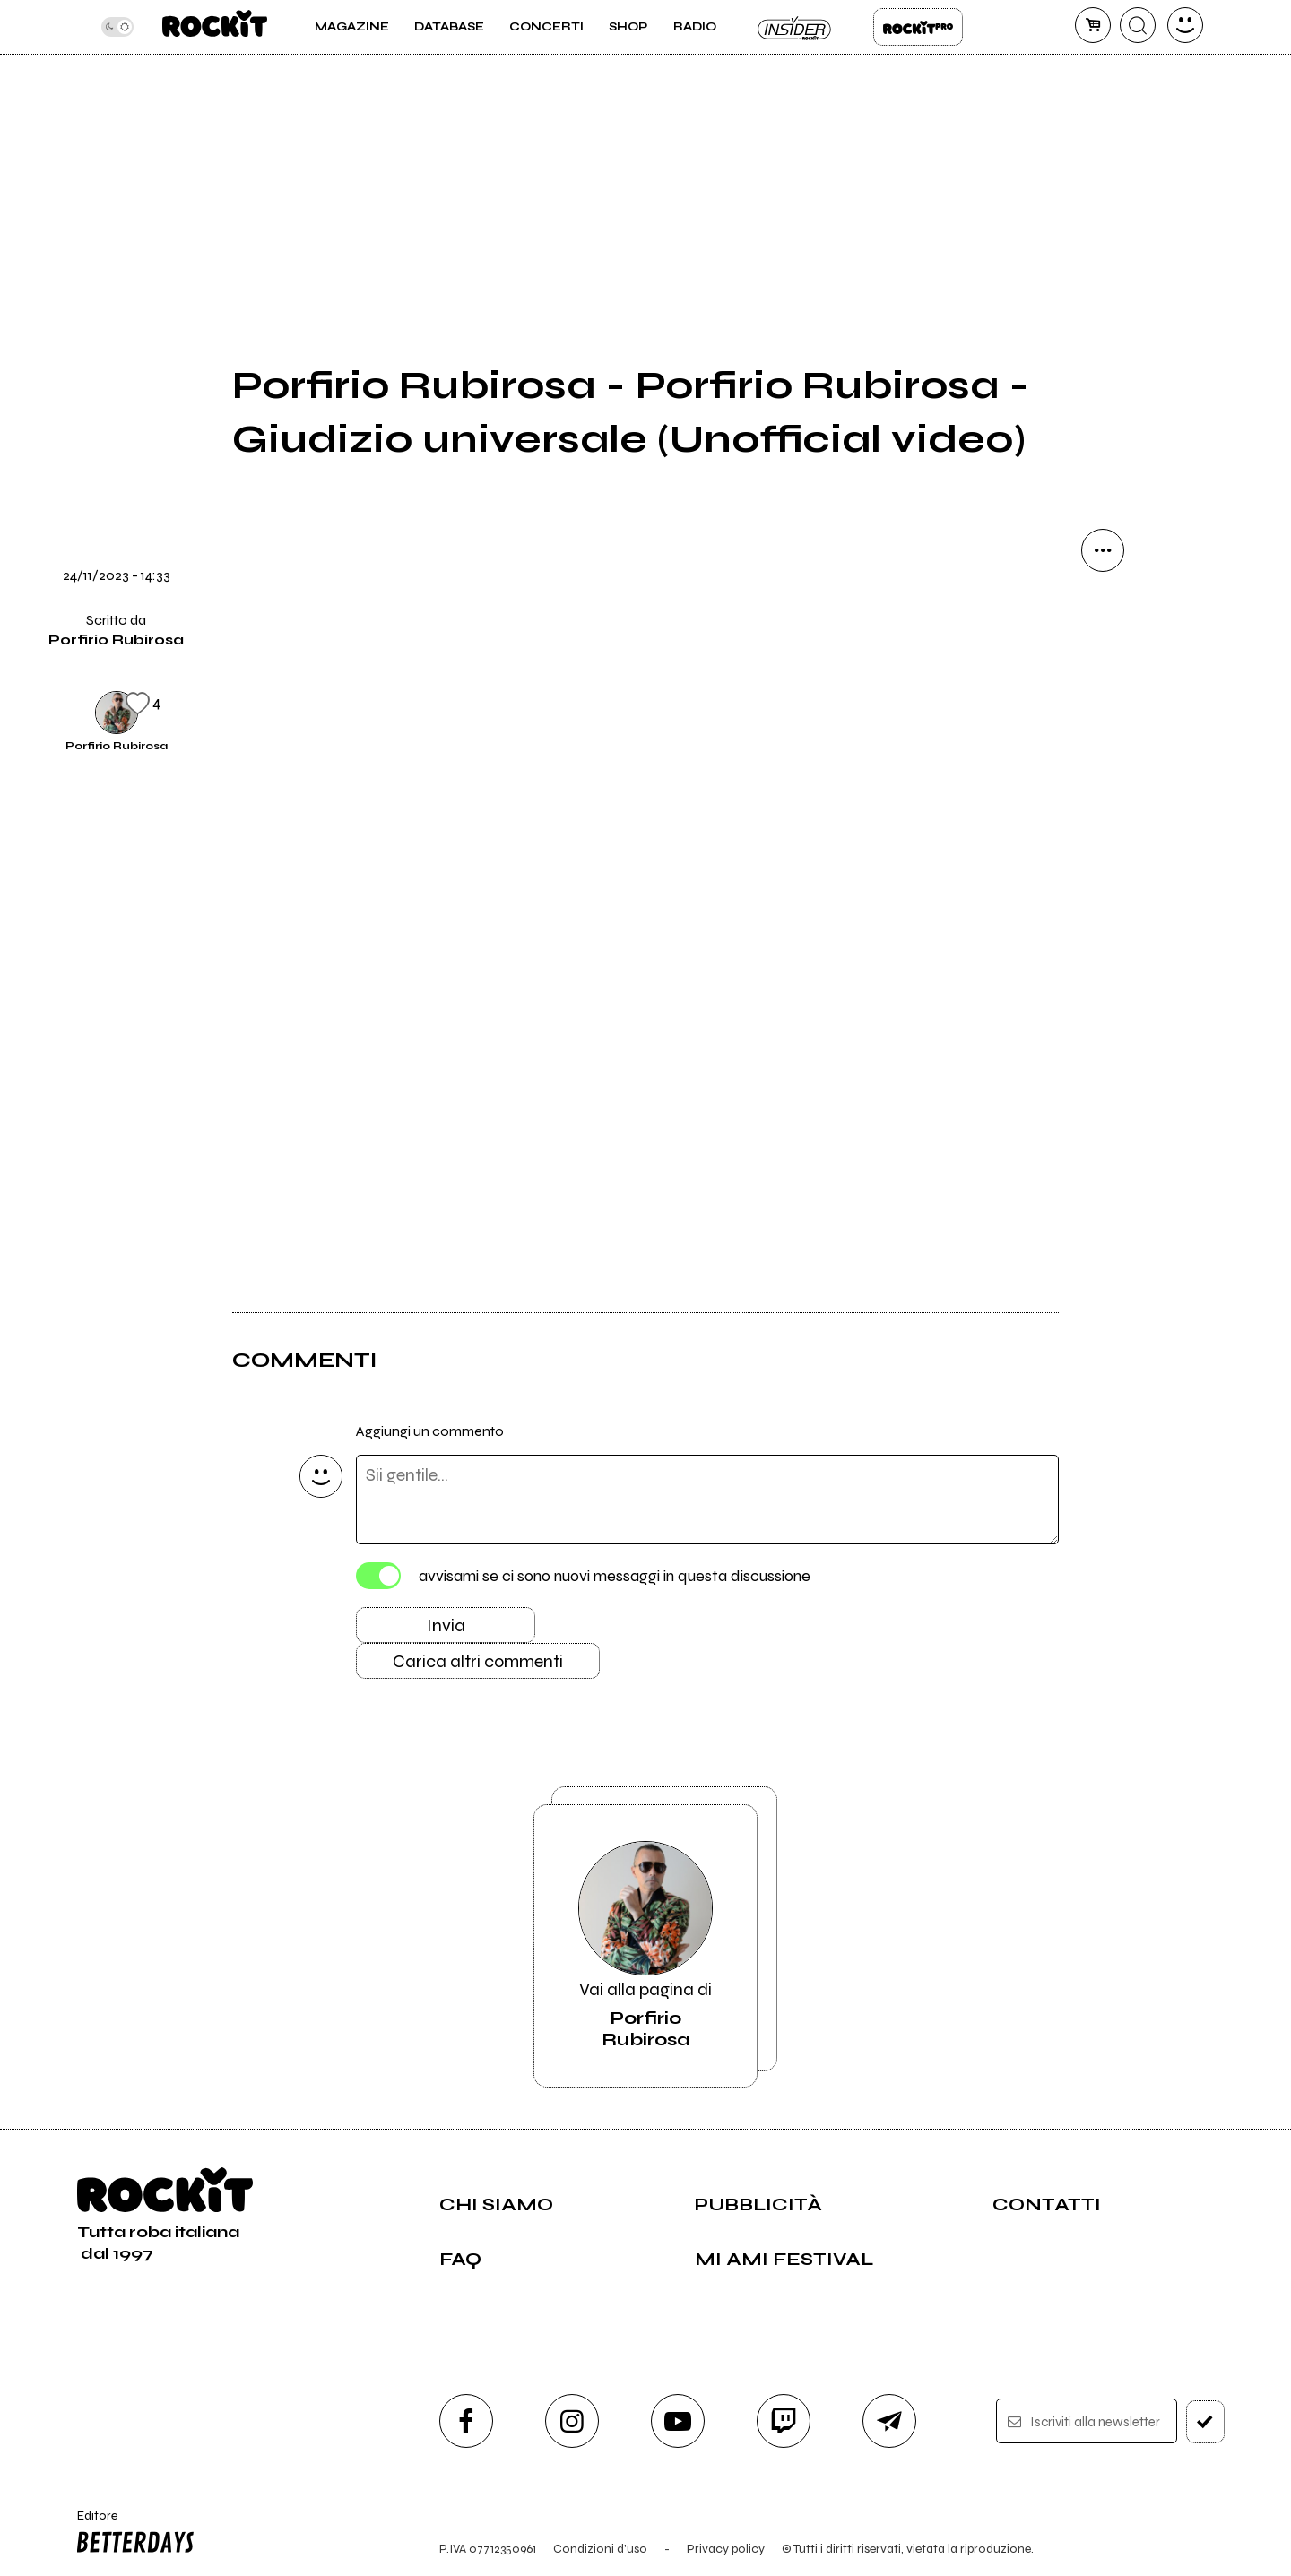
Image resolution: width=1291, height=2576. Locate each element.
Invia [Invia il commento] (446, 1625)
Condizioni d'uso (600, 2548)
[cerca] (1138, 25)
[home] (214, 27)
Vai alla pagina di (645, 1946)
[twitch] (783, 2421)
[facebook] (466, 2421)
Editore (132, 2534)
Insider (795, 27)
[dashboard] (1185, 25)
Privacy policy (726, 2548)
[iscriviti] (1205, 2421)
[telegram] (889, 2421)
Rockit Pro (918, 27)
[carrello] (1093, 25)
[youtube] (678, 2421)
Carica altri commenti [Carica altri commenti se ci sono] (478, 1661)
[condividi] (1102, 550)
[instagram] (572, 2421)
